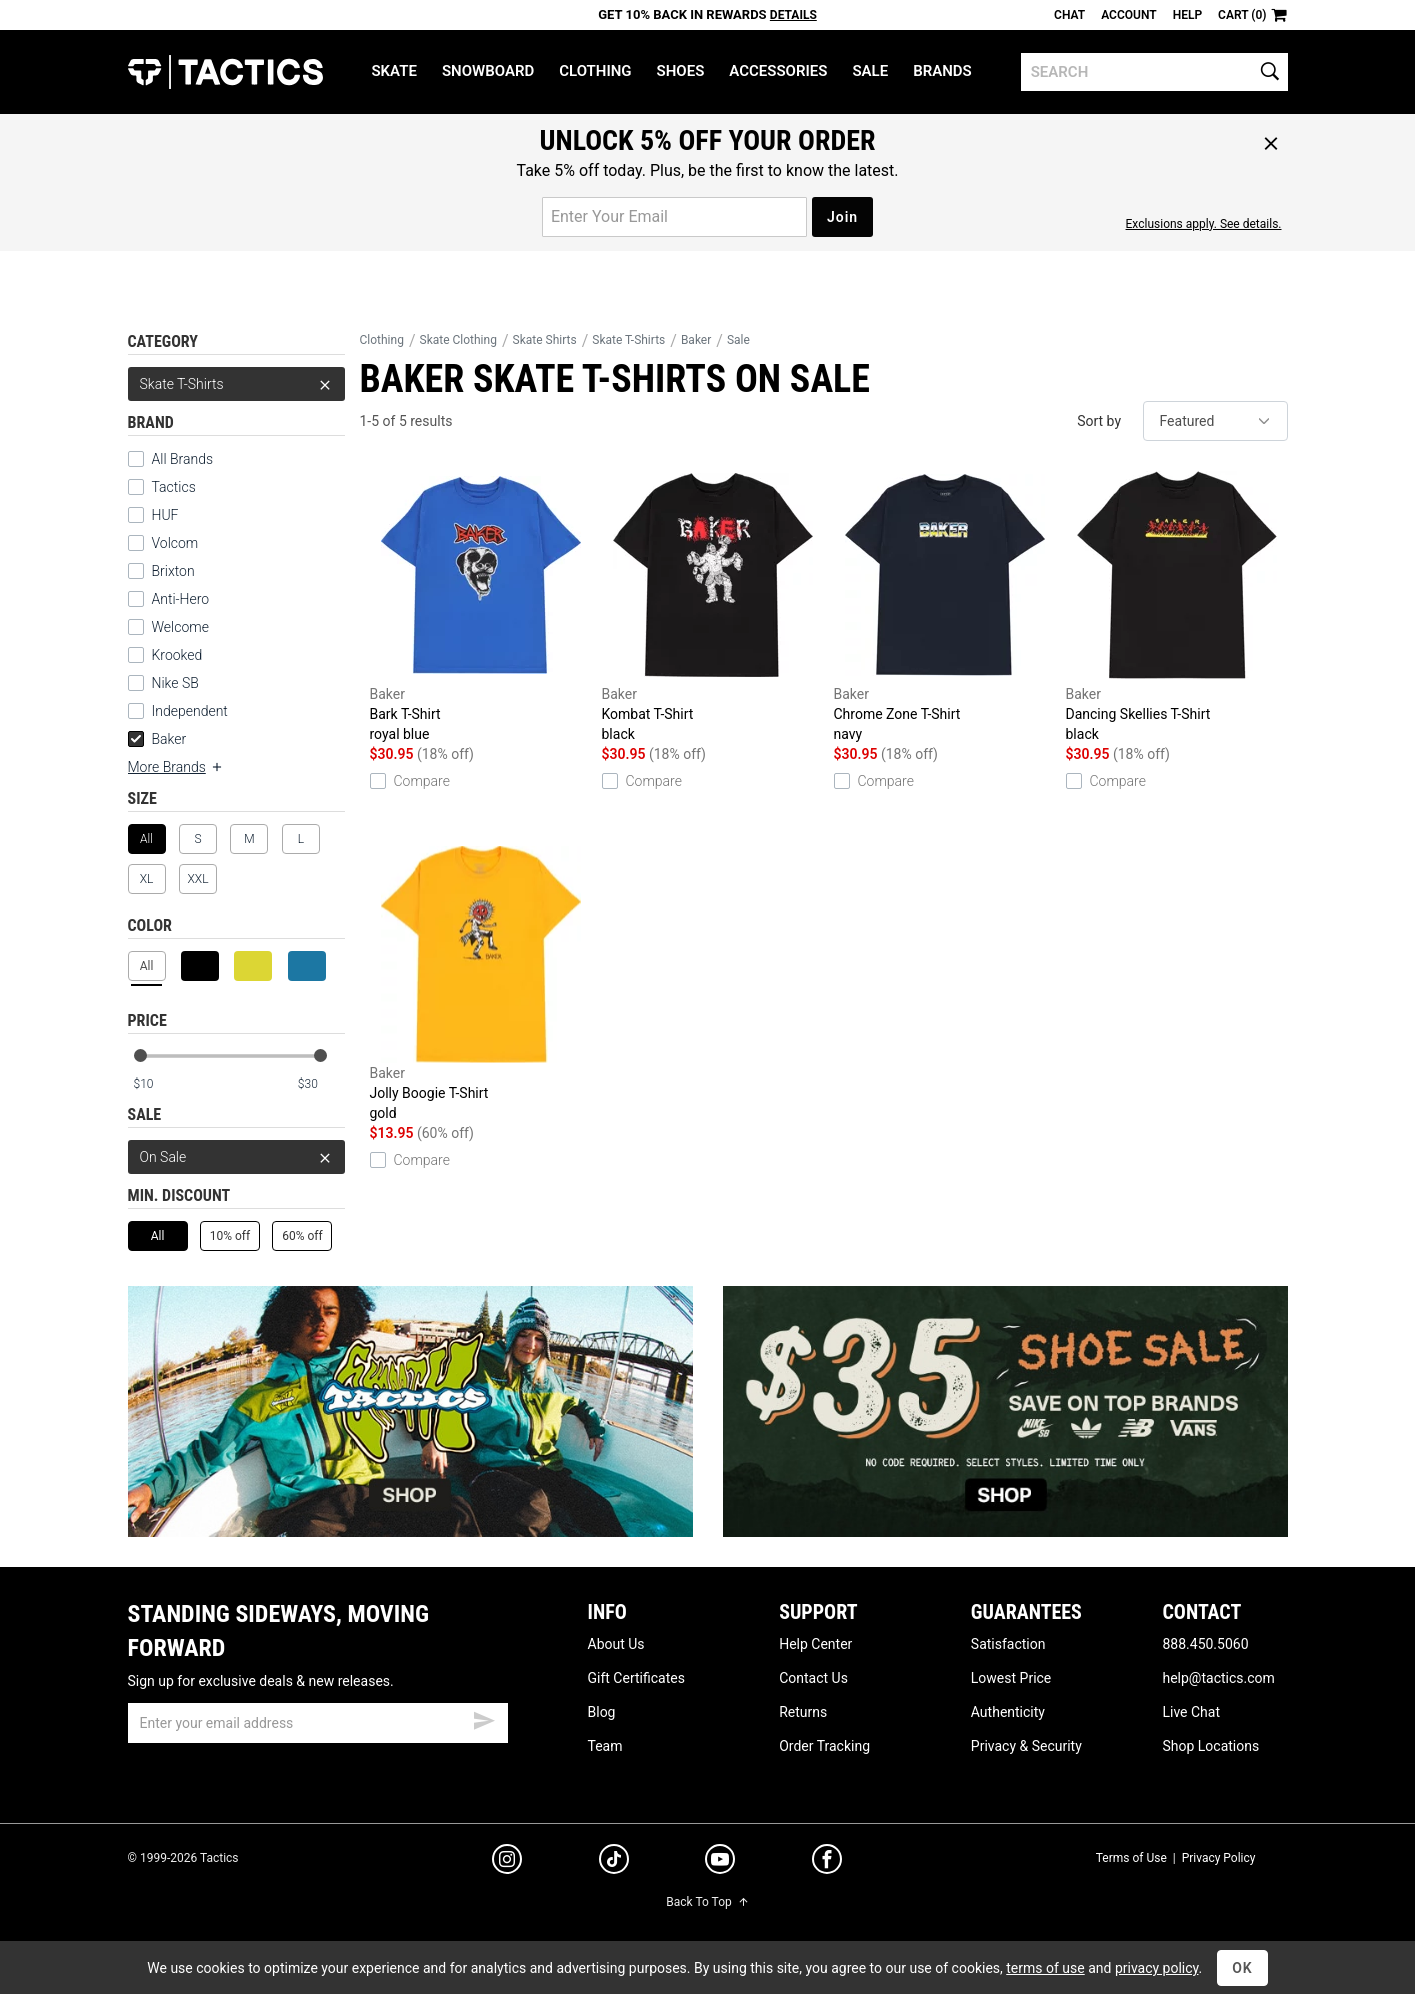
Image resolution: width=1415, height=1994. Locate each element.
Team (605, 1746)
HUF (165, 515)
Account (1128, 15)
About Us (616, 1644)
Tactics (225, 72)
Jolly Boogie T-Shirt (481, 984)
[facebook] (827, 1863)
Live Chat (1191, 1712)
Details (793, 15)
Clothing (595, 71)
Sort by (1099, 421)
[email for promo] (674, 217)
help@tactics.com (1218, 1678)
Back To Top (707, 1902)
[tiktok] (614, 1862)
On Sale (236, 1157)
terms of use (1045, 1968)
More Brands (176, 767)
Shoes (681, 71)
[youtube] (720, 1863)
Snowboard (488, 71)
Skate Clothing (458, 340)
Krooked (177, 655)
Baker (157, 739)
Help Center (815, 1644)
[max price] (321, 1084)
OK (1242, 1968)
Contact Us (813, 1678)
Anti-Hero (181, 599)
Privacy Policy (1219, 1858)
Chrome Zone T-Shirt (945, 605)
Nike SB (175, 683)
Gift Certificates (636, 1678)
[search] (1154, 72)
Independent (190, 711)
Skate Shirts (545, 340)
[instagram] (507, 1862)
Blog (602, 1712)
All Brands (183, 459)
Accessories (778, 71)
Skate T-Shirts (236, 384)
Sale (870, 71)
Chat (1069, 15)
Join (842, 217)
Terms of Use (1131, 1858)
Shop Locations (1210, 1746)
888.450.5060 (1205, 1644)
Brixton (173, 571)
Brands (942, 71)
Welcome (180, 627)
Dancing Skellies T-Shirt (1177, 605)
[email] (318, 1723)
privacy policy (1157, 1968)
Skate (393, 71)
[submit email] (484, 1718)
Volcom (175, 543)
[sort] (1215, 421)
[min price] (156, 1084)
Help (1187, 15)
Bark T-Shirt (481, 605)
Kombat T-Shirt (713, 605)
